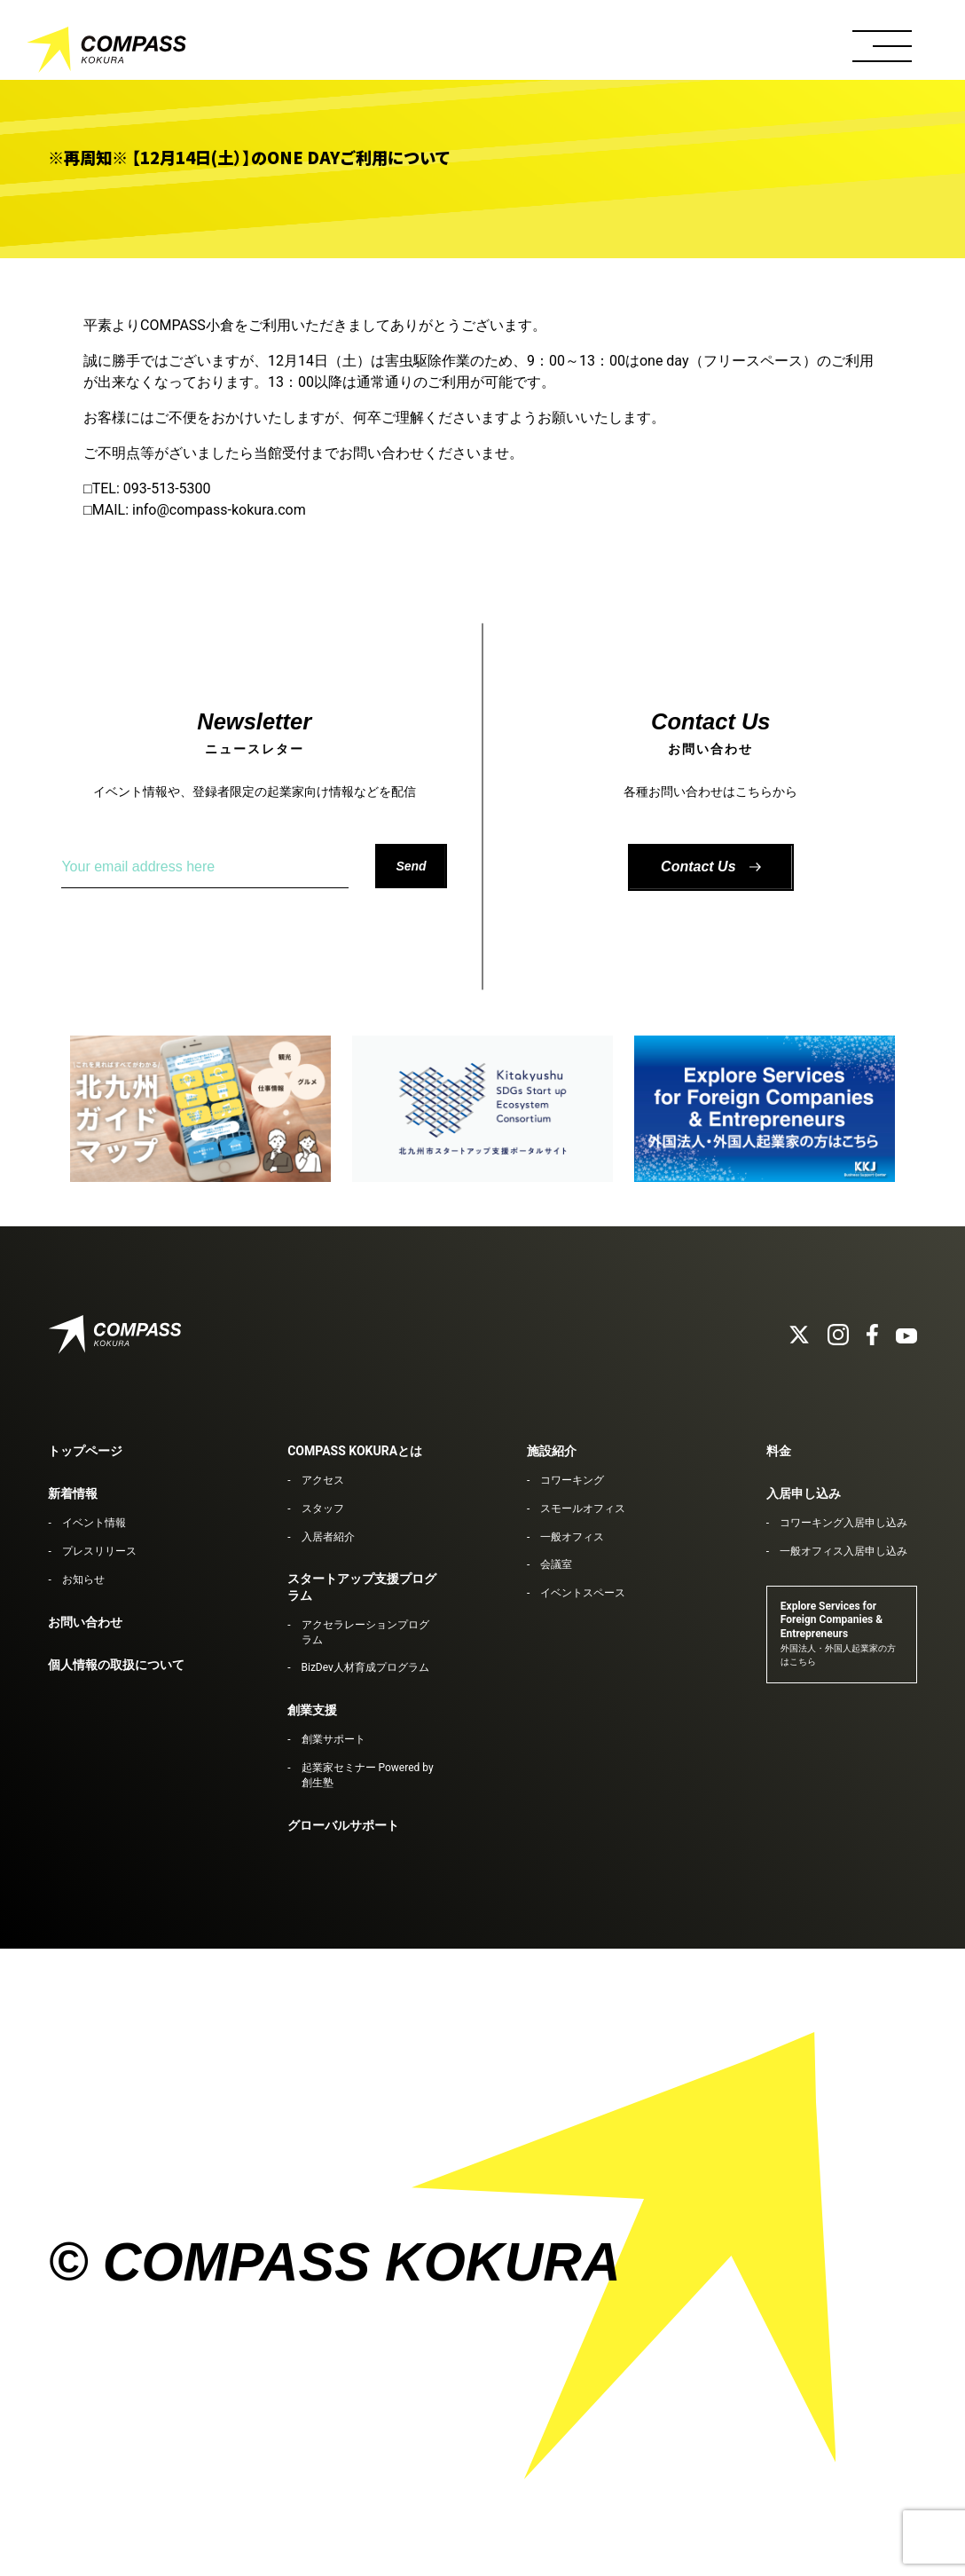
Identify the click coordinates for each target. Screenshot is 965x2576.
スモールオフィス (582, 1508)
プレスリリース (99, 1551)
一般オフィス (572, 1537)
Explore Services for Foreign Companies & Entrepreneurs (838, 1633)
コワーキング (572, 1480)
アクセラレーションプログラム (365, 1632)
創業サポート (333, 1739)
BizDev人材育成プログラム (365, 1667)
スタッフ (323, 1508)
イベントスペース (582, 1593)
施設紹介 (552, 1451)
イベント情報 (94, 1522)
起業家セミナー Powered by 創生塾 (368, 1775)
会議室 (556, 1564)
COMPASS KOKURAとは (354, 1451)
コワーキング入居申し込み (843, 1522)
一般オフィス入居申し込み (843, 1551)
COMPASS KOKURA (106, 53)
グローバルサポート (343, 1825)
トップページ (85, 1451)
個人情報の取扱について (116, 1665)
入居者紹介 (328, 1537)
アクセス (323, 1480)
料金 (778, 1451)
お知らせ (83, 1579)
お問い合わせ (85, 1622)
